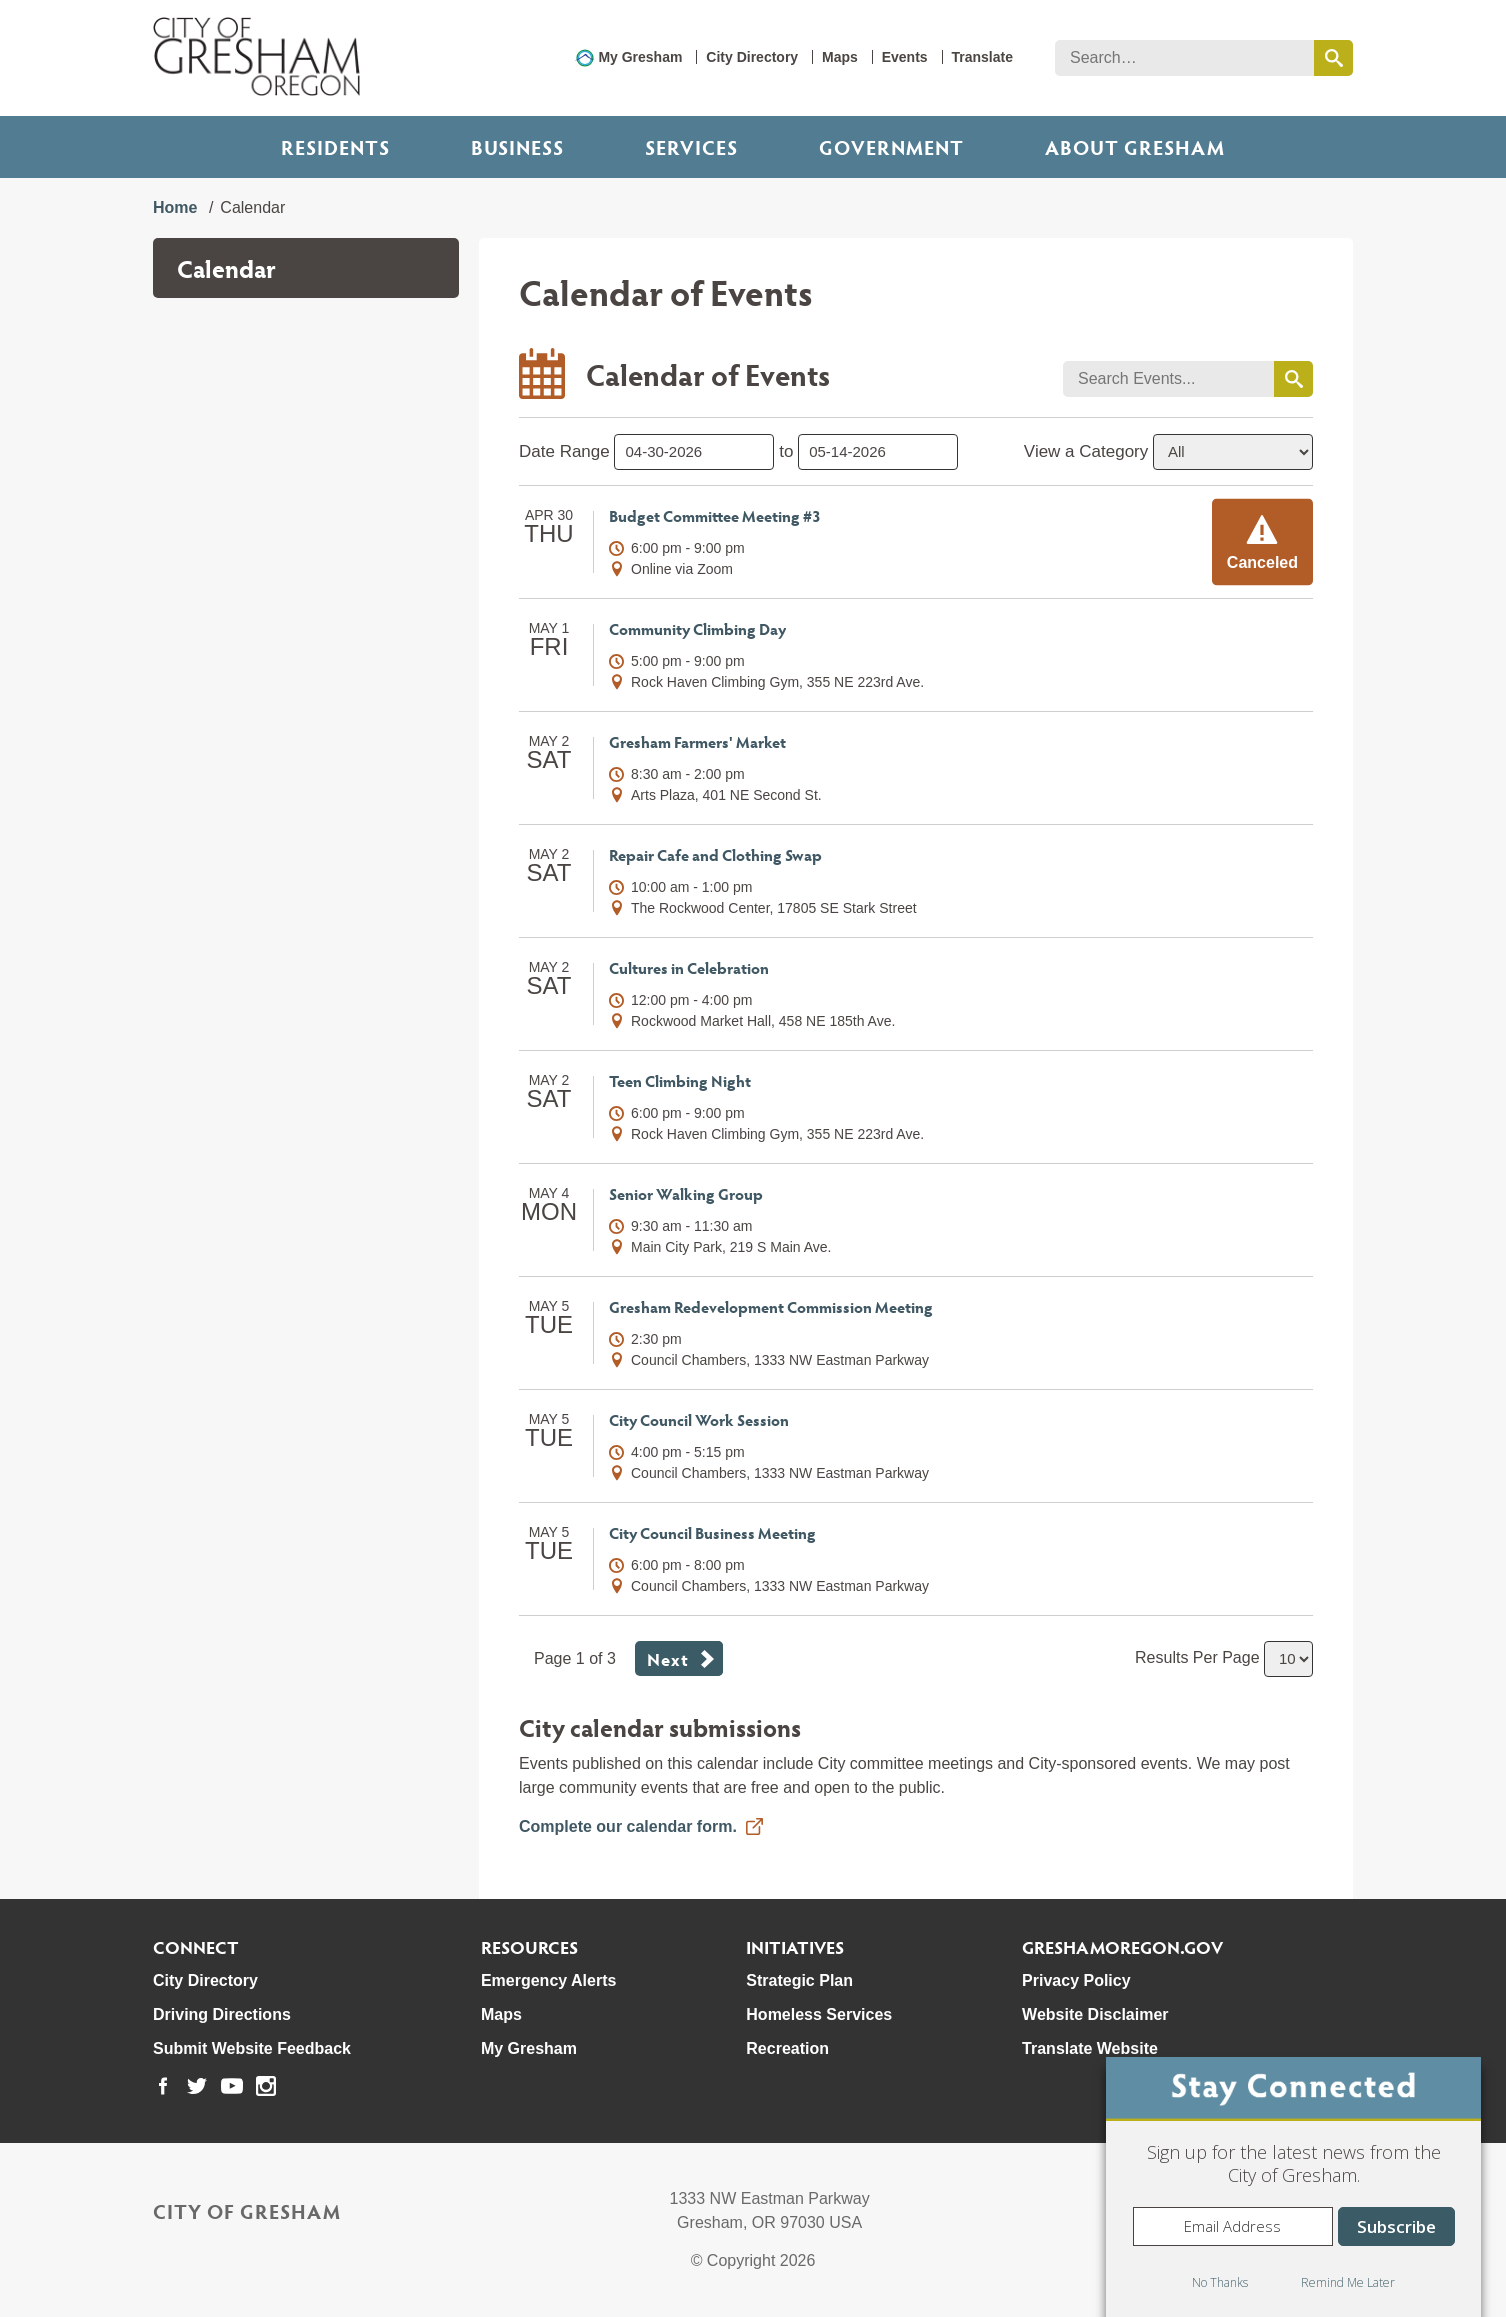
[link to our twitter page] (197, 2086)
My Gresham (640, 57)
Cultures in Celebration (689, 967)
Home (175, 207)
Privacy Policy (1076, 1980)
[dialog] (1293, 2187)
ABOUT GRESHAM (1135, 147)
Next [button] (668, 1658)
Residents (335, 147)
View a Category (1086, 451)
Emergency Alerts (548, 1980)
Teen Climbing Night (680, 1080)
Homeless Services (819, 2014)
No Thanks (1220, 2282)
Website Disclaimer (1095, 2014)
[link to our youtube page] (232, 2086)
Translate (982, 57)
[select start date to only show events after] (694, 452)
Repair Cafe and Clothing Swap (715, 854)
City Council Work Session (699, 1419)
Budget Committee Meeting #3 (715, 515)
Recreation (787, 2048)
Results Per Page (1197, 1657)
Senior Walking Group (686, 1193)
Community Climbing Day (697, 628)
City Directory (752, 57)
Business (517, 147)
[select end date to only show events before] (878, 452)
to (786, 451)
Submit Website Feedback (252, 2048)
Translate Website (1090, 2048)
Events (905, 57)
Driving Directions (222, 2014)
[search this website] (1333, 58)
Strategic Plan (799, 1980)
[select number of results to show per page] (1288, 1659)
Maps (840, 57)
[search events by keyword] (1293, 379)
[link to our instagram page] (266, 2086)
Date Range (564, 451)
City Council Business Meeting (712, 1532)
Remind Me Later (1348, 2282)
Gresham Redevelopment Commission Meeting (771, 1306)
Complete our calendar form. (628, 1826)
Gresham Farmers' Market (697, 741)
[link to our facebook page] (163, 2086)
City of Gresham (247, 2211)
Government (891, 147)
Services (691, 147)
